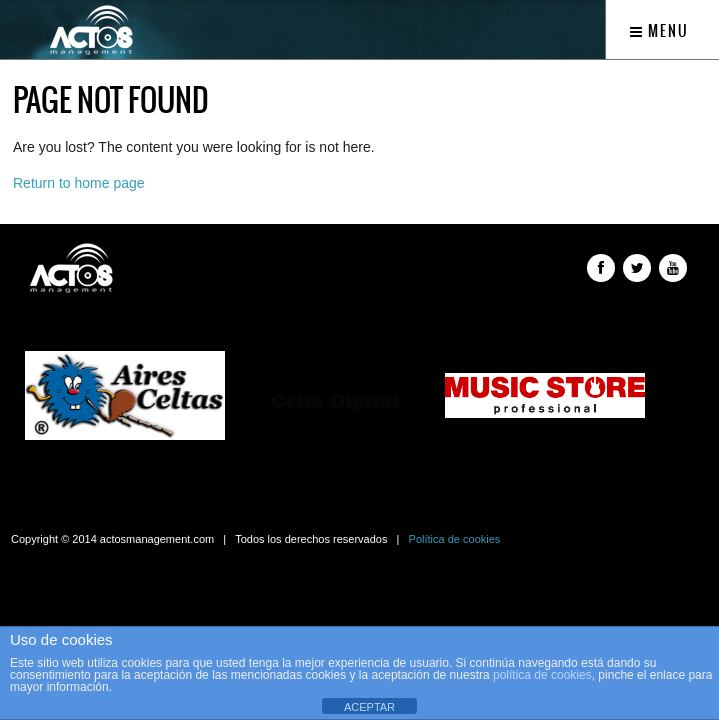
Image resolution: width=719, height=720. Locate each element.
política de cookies (542, 675)
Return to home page (79, 183)
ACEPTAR (369, 707)
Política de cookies (455, 539)
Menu (659, 31)
